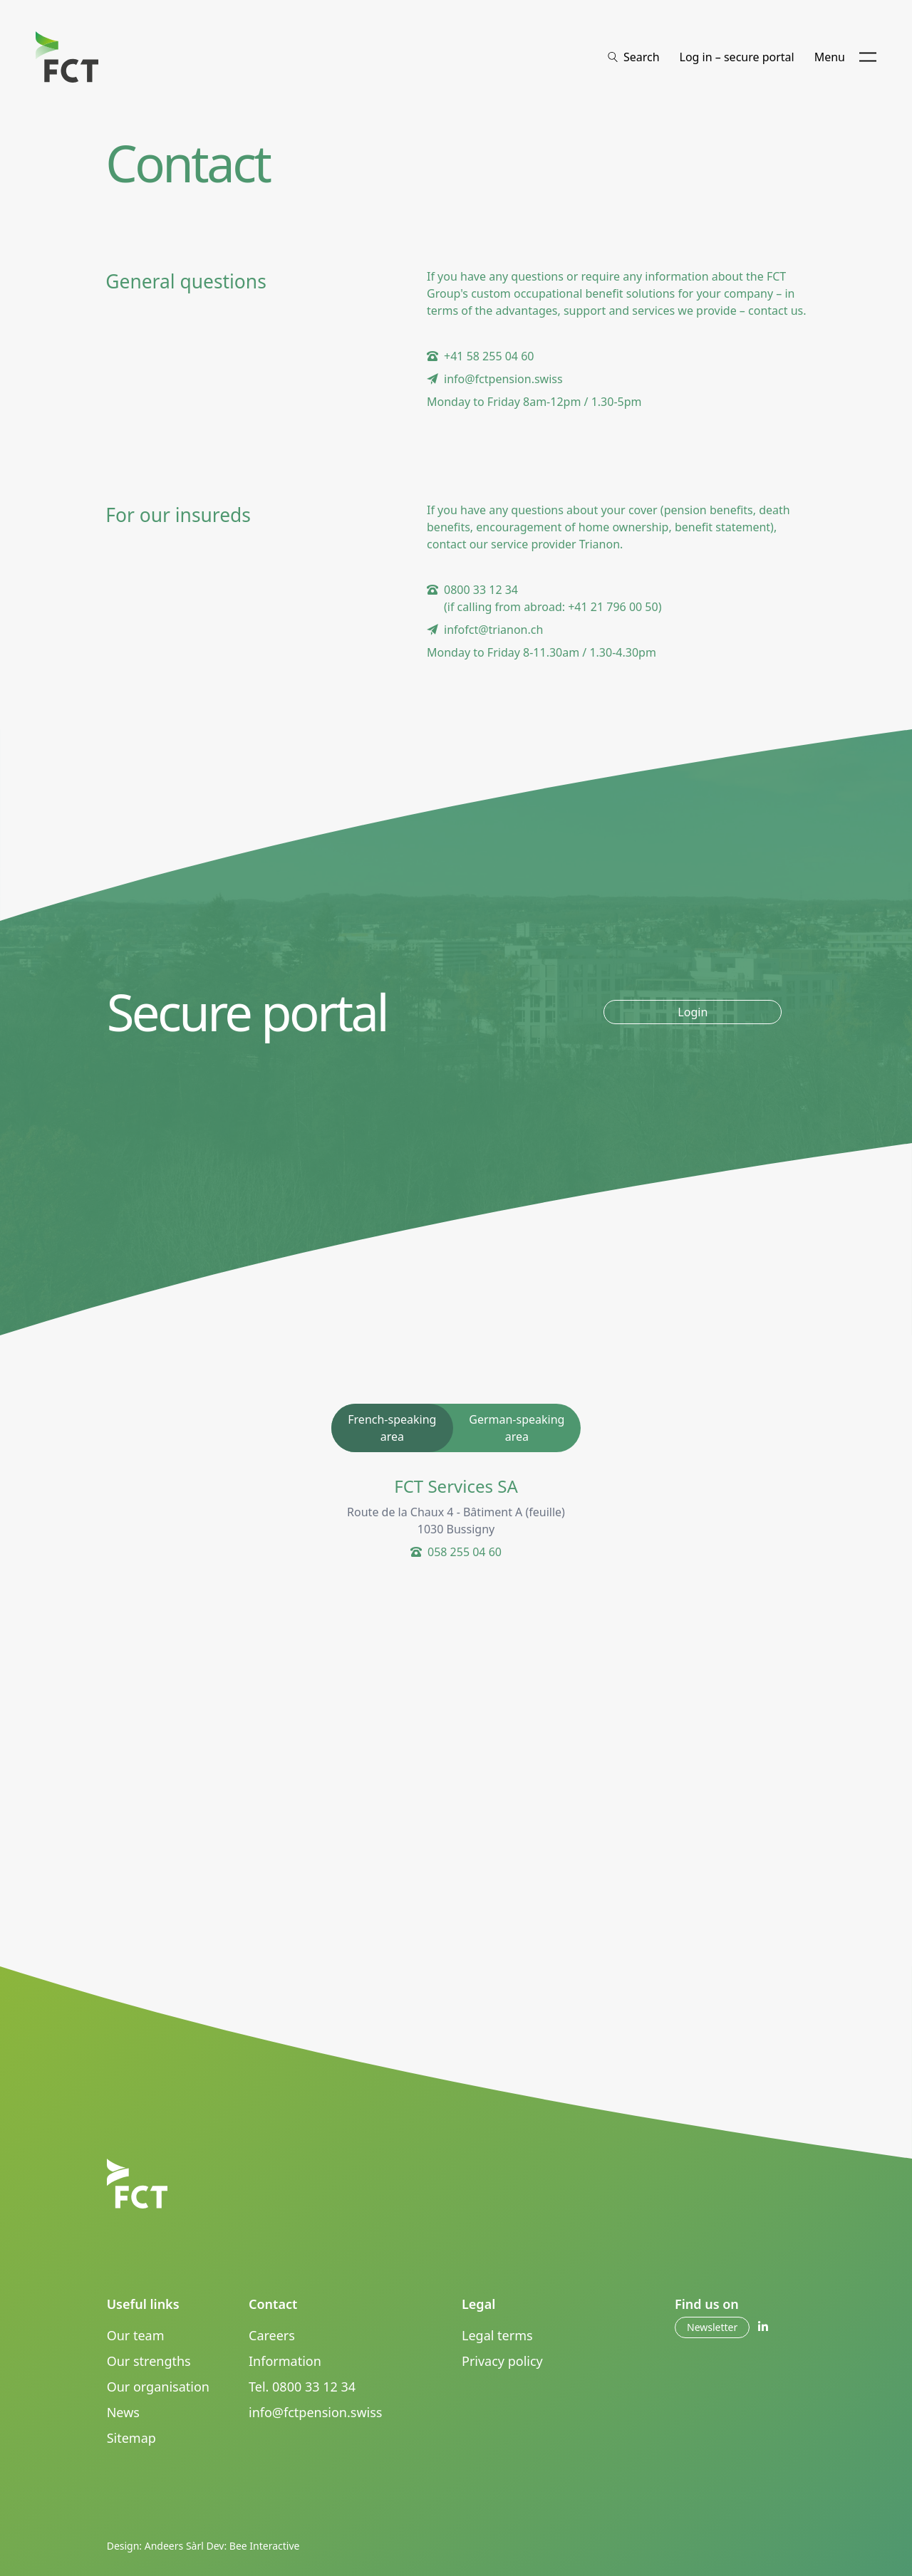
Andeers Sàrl (174, 2545)
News (123, 2412)
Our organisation (158, 2386)
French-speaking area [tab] (392, 1428)
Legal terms (497, 2335)
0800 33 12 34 (481, 590)
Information (285, 2360)
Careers (272, 2335)
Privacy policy (502, 2360)
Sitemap (131, 2437)
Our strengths (149, 2360)
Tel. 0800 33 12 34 (302, 2386)
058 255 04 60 (465, 1552)
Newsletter (712, 2327)
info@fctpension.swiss (315, 2412)
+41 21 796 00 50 (613, 607)
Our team (136, 2335)
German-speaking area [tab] (516, 1428)
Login (693, 1012)
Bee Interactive (264, 2545)
